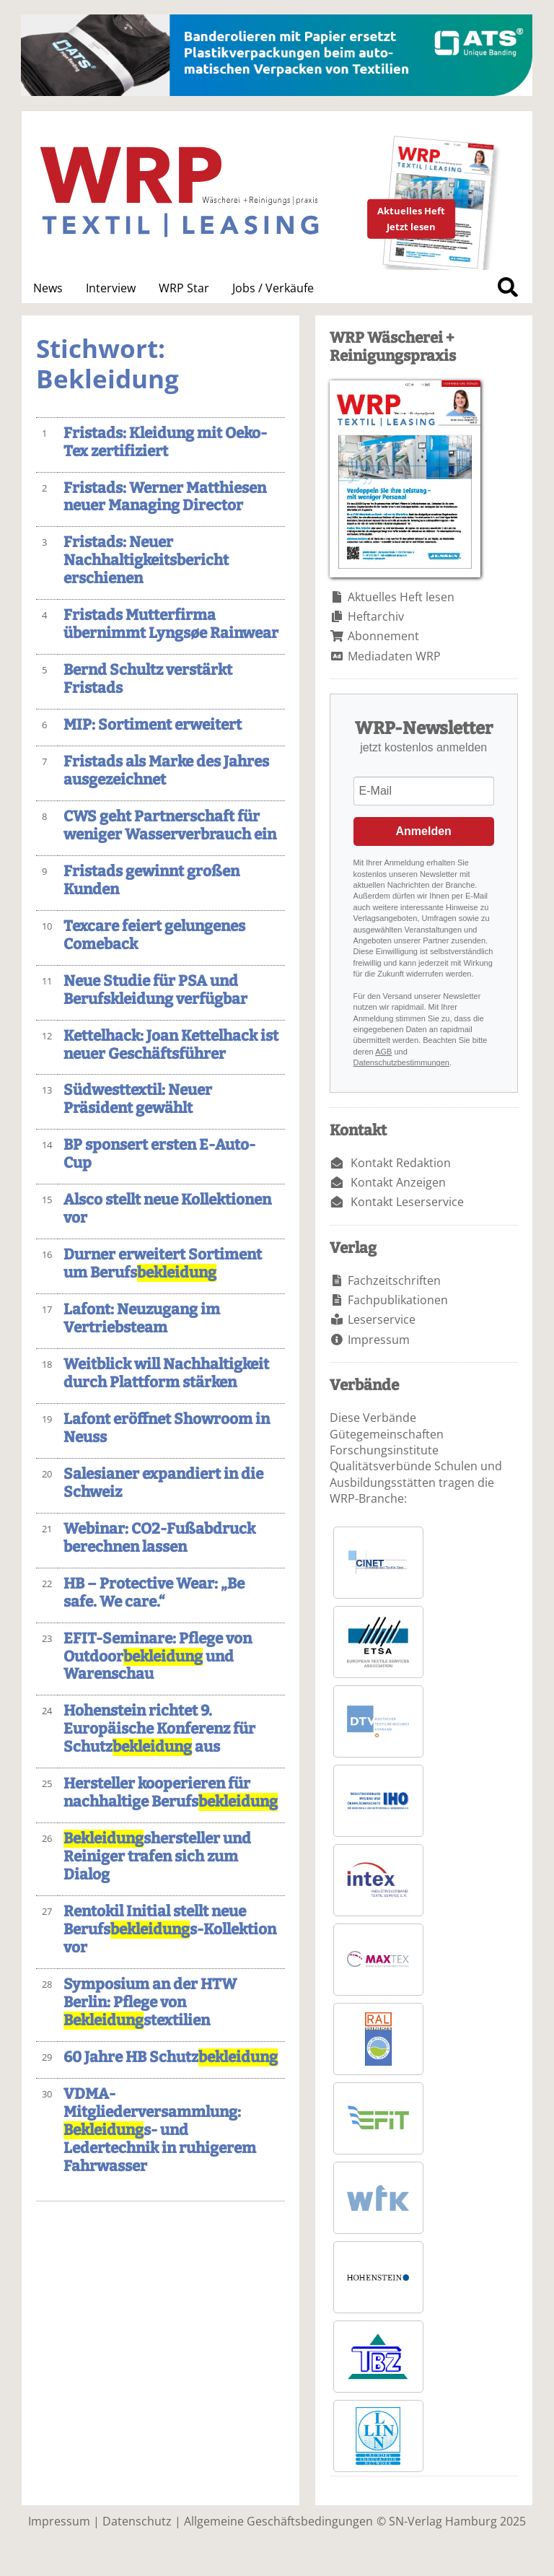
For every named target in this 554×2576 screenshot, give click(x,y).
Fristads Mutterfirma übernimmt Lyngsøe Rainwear (170, 624)
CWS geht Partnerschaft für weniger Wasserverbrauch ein (169, 826)
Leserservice (382, 1319)
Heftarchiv (376, 616)
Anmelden (424, 831)
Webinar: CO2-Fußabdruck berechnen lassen (159, 1538)
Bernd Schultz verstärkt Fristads (147, 679)
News (48, 288)
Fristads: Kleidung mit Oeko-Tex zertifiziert (165, 442)
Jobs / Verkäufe (273, 288)
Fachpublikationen (398, 1300)
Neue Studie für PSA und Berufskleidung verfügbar (155, 990)
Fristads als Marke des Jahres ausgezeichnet (166, 771)
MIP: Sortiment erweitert (152, 725)
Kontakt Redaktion (401, 1163)
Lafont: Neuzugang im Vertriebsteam (141, 1319)
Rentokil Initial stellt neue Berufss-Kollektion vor (169, 1930)
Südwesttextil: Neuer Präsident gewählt (137, 1099)
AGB (383, 1051)
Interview (111, 288)
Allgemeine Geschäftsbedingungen (278, 2521)
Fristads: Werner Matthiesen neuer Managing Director (164, 497)
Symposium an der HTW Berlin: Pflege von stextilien (150, 2002)
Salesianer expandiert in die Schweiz (163, 1483)
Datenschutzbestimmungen (401, 1062)
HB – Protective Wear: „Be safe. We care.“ (154, 1593)
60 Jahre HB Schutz (170, 2057)
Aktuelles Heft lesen (401, 597)
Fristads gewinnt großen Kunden (151, 881)
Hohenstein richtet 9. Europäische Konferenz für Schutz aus (159, 1729)
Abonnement (383, 636)
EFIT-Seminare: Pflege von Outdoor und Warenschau (157, 1657)
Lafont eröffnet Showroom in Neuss (166, 1428)
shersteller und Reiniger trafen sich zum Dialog (157, 1857)
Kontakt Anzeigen (398, 1182)
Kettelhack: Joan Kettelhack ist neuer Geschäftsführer (170, 1045)
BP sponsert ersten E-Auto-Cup (159, 1154)
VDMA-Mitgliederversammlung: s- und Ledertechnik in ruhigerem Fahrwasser (159, 2130)
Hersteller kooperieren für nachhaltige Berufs (170, 1793)
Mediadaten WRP (394, 656)
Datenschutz (137, 2521)
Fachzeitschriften (394, 1280)
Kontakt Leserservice (407, 1202)
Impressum (379, 1340)
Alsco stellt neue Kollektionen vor (167, 1209)
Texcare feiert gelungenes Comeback (154, 935)
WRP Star (184, 288)
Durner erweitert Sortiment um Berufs (162, 1264)
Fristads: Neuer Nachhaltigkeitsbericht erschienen (146, 560)
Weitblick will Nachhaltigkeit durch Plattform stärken (166, 1373)
